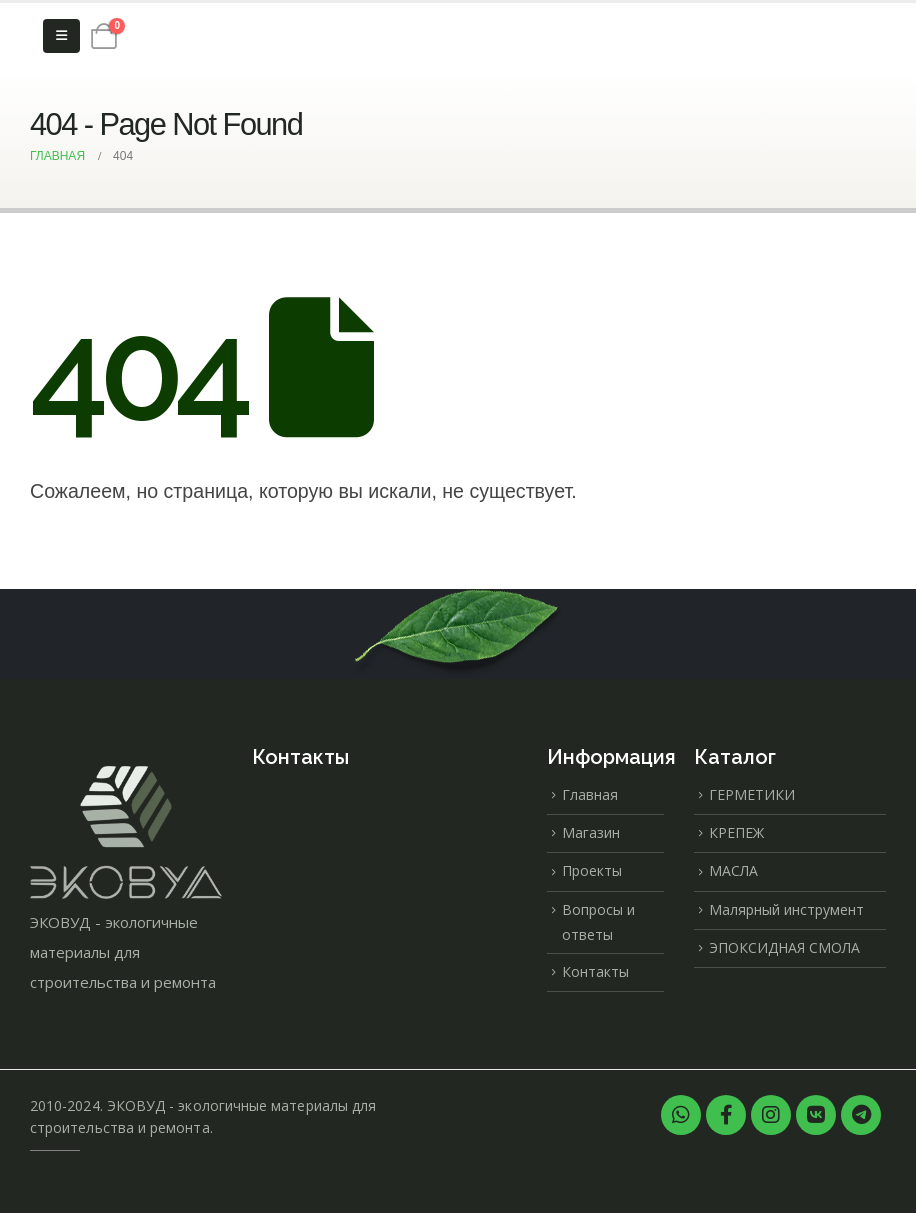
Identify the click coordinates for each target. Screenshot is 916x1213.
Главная (590, 794)
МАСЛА (733, 870)
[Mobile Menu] (61, 36)
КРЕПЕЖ (736, 832)
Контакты (595, 971)
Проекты (592, 870)
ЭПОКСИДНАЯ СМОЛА (784, 947)
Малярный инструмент (786, 909)
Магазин (591, 832)
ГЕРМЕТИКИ (752, 794)
